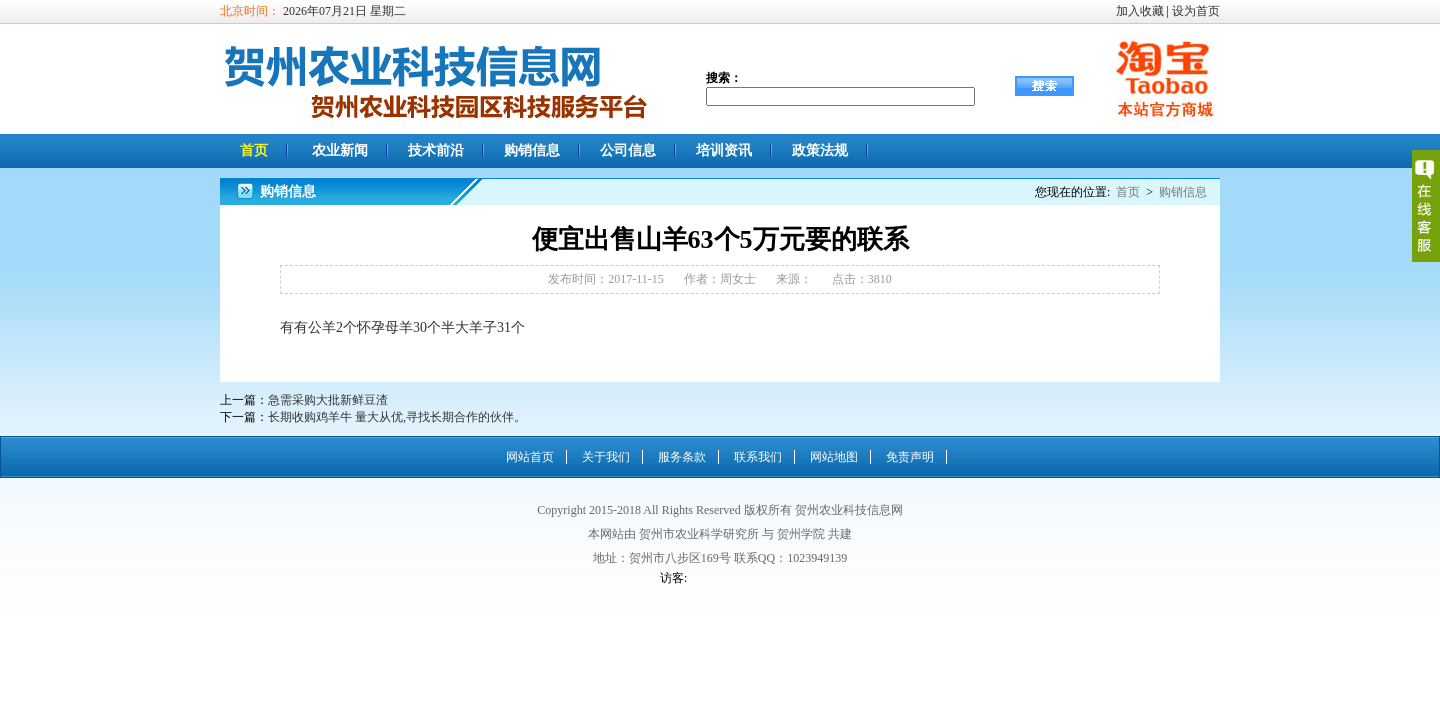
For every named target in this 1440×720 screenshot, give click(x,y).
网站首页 (530, 457)
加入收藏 (1140, 11)
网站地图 (834, 457)
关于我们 (606, 457)
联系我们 (758, 457)
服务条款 (682, 457)
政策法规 (820, 150)
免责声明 (910, 457)
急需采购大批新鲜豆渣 (328, 400)
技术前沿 (436, 150)
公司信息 (628, 150)
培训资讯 (724, 150)
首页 (254, 150)
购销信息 (532, 150)
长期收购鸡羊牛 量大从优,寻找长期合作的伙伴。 (397, 417)
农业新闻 (340, 150)
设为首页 (1196, 11)
